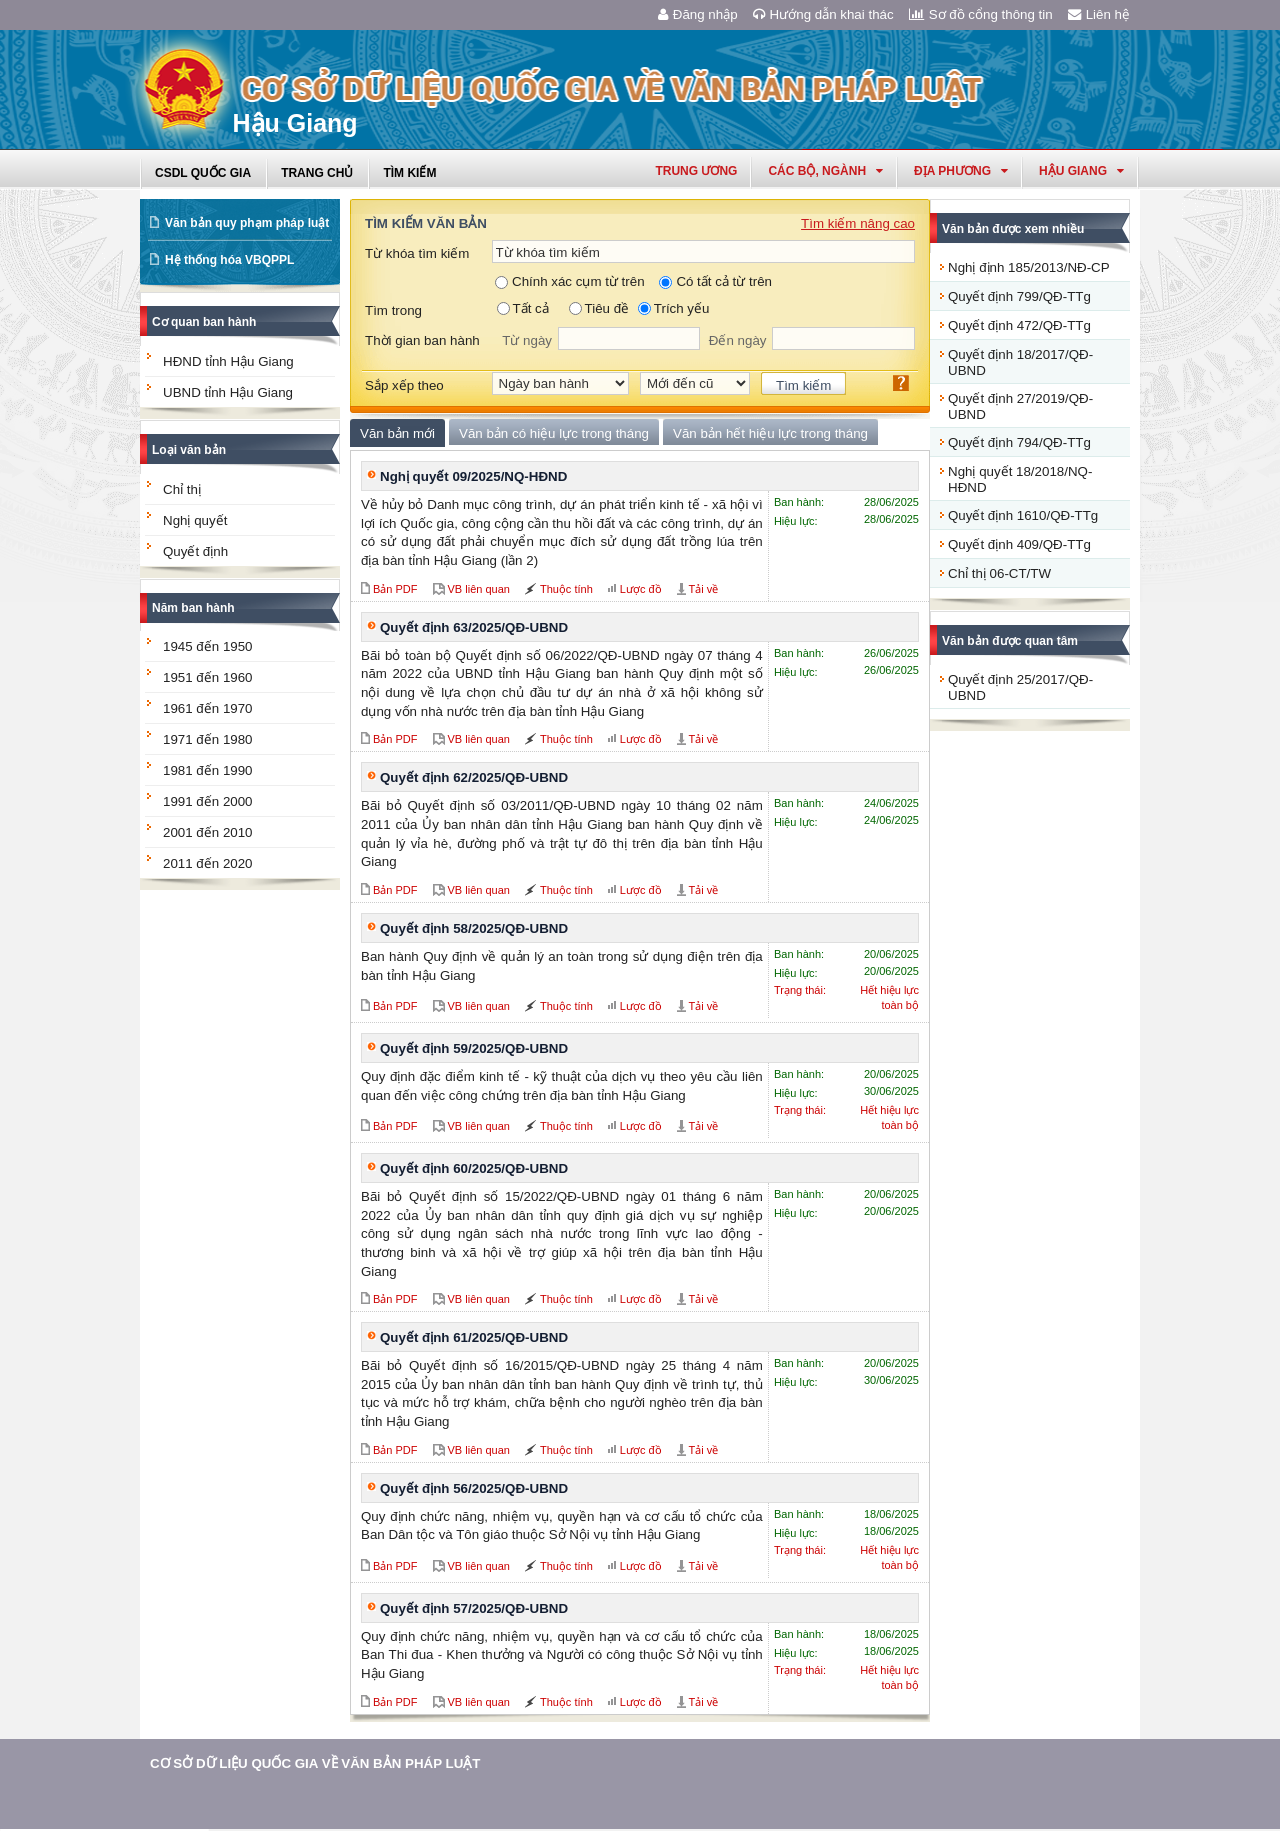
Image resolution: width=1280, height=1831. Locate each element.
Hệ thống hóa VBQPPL (229, 260)
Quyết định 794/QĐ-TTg (1019, 442)
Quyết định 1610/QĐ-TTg (1023, 515)
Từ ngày (527, 340)
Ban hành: (799, 502)
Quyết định (195, 551)
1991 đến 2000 (208, 801)
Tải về (704, 589)
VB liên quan (479, 589)
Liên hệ (1099, 14)
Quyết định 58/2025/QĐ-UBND (474, 928)
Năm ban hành (193, 608)
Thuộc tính (566, 589)
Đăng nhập (698, 14)
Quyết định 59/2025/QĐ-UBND (474, 1048)
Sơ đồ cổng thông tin (981, 14)
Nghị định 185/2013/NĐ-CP (1029, 267)
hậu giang (1081, 171)
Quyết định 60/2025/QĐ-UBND (474, 1168)
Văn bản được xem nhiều (1013, 229)
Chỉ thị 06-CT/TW (999, 573)
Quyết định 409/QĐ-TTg (1019, 544)
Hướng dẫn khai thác (823, 14)
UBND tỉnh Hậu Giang (228, 392)
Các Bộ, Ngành (825, 171)
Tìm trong (393, 310)
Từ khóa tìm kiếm (417, 253)
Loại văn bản (189, 450)
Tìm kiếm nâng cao (858, 223)
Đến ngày (738, 340)
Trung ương (696, 171)
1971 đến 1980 (208, 739)
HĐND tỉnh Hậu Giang (228, 361)
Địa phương (961, 171)
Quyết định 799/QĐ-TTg (1019, 296)
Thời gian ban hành (422, 340)
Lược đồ (641, 589)
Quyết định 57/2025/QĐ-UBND (474, 1608)
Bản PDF (395, 589)
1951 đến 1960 (208, 677)
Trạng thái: (800, 990)
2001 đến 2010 (208, 832)
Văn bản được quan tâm (1010, 641)
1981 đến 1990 (208, 770)
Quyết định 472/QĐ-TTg (1019, 325)
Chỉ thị (182, 489)
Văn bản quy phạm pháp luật (247, 223)
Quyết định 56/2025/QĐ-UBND (474, 1488)
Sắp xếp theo (404, 385)
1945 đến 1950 (208, 646)
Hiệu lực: (796, 521)
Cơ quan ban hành (204, 322)
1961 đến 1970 (208, 708)
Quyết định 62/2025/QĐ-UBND (474, 777)
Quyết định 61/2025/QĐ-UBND (474, 1337)
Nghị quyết (195, 520)
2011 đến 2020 (208, 863)
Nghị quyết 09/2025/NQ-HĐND (473, 476)
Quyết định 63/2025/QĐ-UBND (474, 627)
